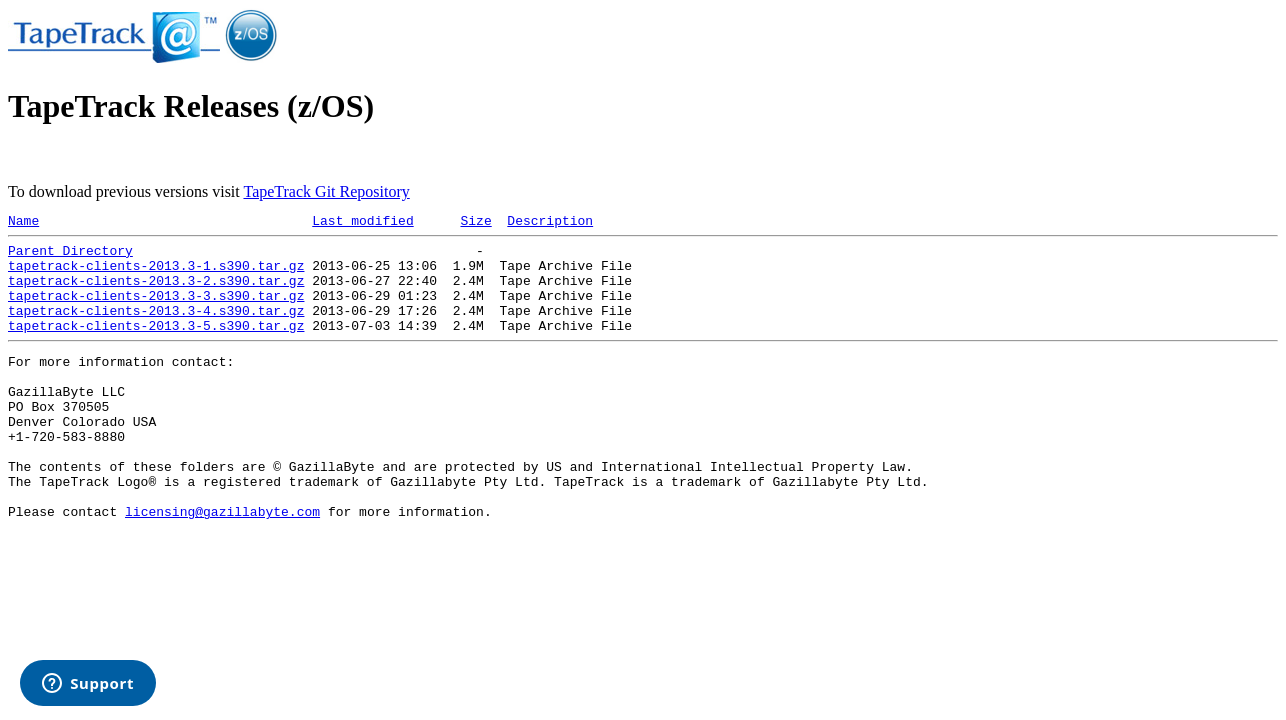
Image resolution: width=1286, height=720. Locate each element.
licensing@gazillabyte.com (222, 565)
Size (475, 223)
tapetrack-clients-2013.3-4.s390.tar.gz (156, 328)
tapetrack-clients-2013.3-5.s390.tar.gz (156, 346)
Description (550, 223)
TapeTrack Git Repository (326, 191)
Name (23, 223)
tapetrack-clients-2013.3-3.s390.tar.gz (156, 310)
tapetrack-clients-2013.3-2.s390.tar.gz (156, 292)
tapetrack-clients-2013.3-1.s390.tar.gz (156, 274)
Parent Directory (70, 256)
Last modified (362, 223)
